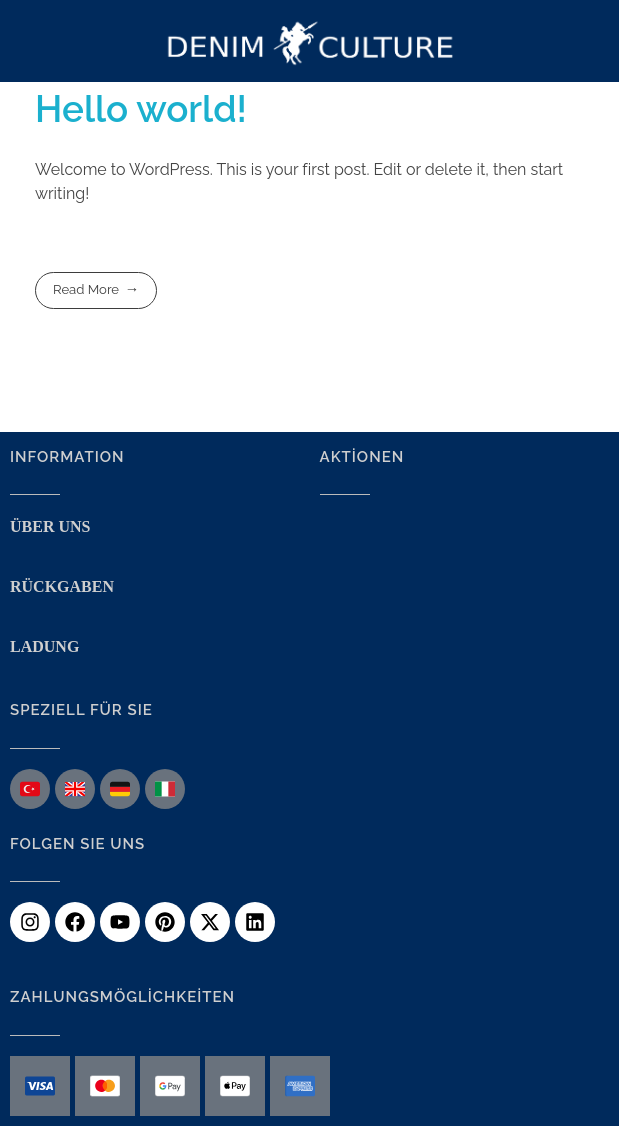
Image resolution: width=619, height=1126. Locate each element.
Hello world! (141, 109)
